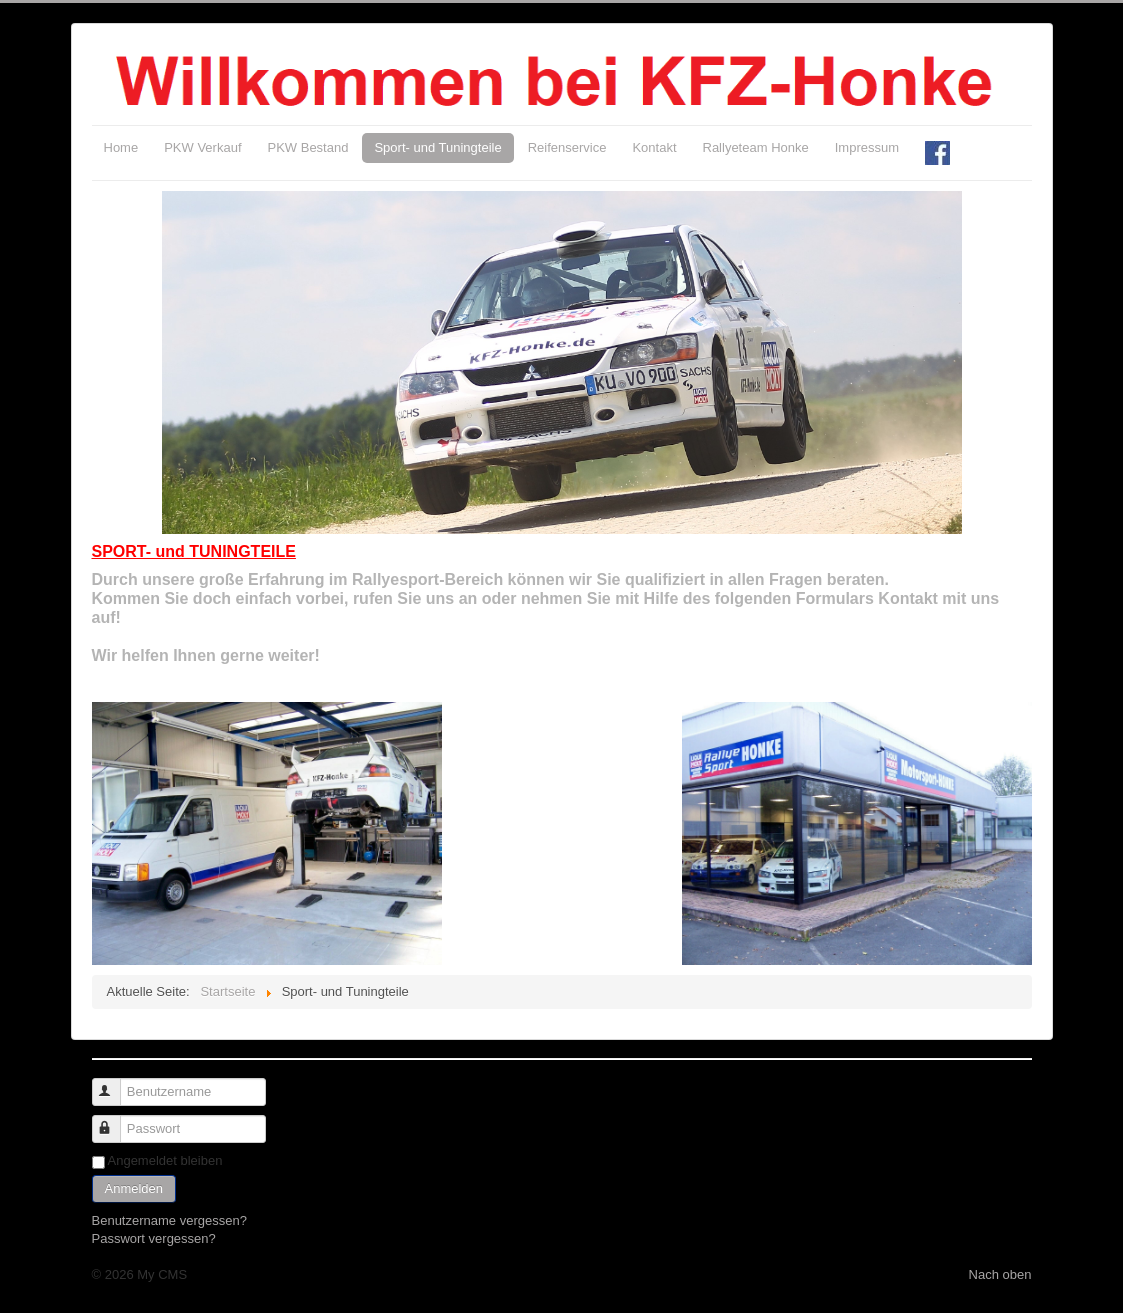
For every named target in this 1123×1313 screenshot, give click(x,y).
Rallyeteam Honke (756, 147)
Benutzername (115, 1083)
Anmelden (134, 1188)
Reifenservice (567, 147)
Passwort (115, 1120)
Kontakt (654, 147)
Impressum (867, 147)
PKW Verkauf (202, 147)
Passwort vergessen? (154, 1238)
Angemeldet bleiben (165, 1160)
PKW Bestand (308, 147)
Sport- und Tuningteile (437, 147)
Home (121, 147)
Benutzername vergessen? (169, 1220)
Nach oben (1000, 1274)
